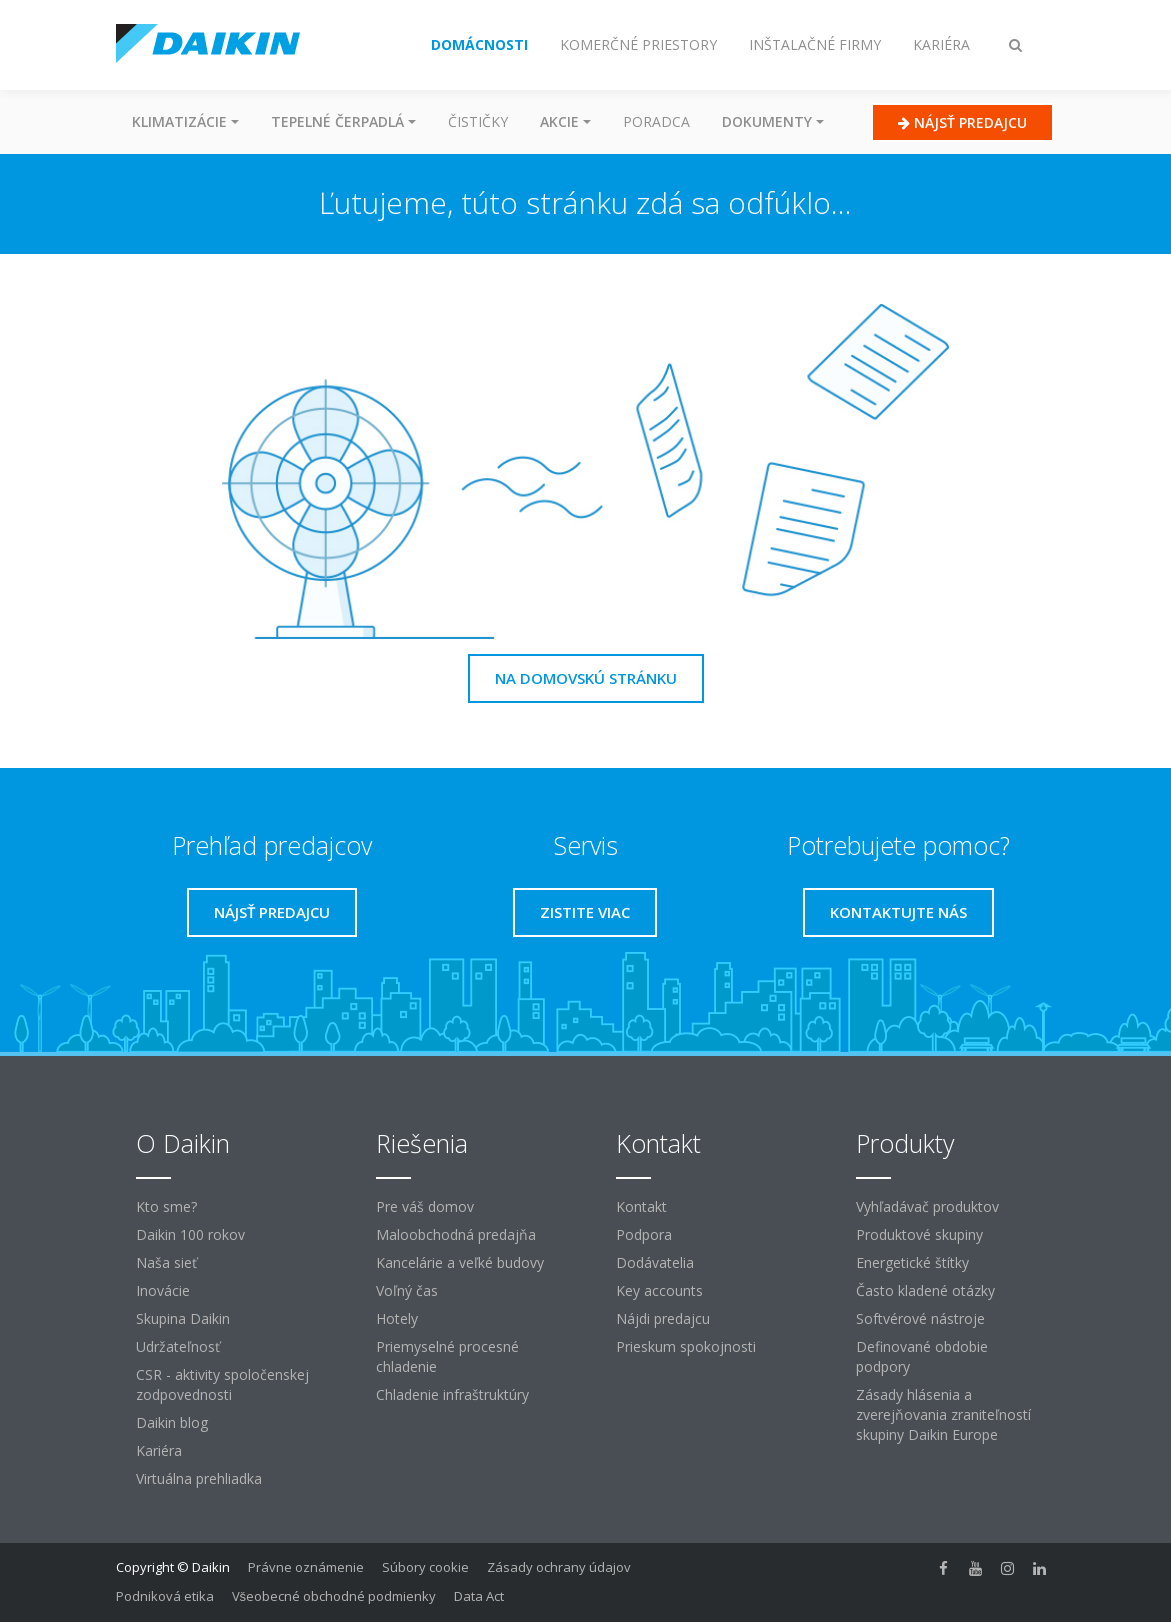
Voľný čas (407, 1290)
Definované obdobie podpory (922, 1356)
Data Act (479, 1596)
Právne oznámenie (306, 1567)
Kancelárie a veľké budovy (460, 1262)
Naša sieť (166, 1262)
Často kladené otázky (925, 1290)
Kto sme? (166, 1206)
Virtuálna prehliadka (199, 1478)
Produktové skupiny (919, 1234)
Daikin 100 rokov (190, 1234)
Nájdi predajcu (663, 1318)
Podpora (644, 1234)
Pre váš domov (425, 1206)
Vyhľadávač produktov (927, 1206)
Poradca (656, 121)
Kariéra (159, 1450)
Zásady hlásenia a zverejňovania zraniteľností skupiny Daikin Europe (943, 1414)
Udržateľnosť (178, 1346)
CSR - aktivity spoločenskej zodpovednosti (222, 1384)
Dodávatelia (655, 1262)
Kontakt (641, 1206)
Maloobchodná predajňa (456, 1234)
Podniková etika (165, 1596)
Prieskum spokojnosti (686, 1346)
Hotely (397, 1318)
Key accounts (659, 1290)
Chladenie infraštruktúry (452, 1394)
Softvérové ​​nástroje (920, 1318)
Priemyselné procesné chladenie (447, 1356)
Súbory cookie (425, 1567)
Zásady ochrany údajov (559, 1567)
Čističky (478, 121)
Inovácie (163, 1290)
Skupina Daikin (183, 1318)
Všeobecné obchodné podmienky (334, 1596)
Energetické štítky (912, 1262)
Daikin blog (172, 1422)
